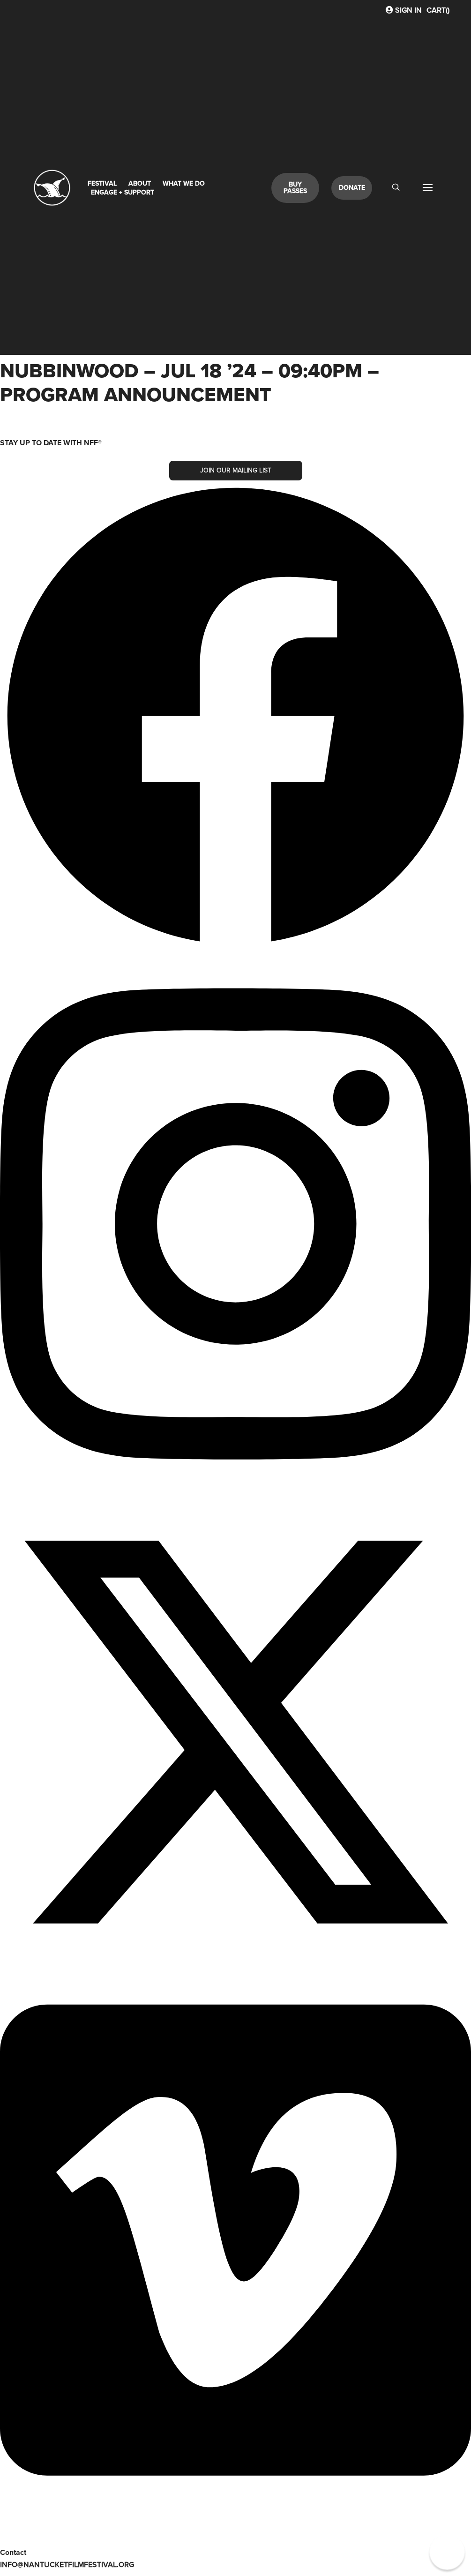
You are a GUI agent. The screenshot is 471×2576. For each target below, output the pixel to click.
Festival (102, 183)
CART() (437, 10)
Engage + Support (122, 192)
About (139, 183)
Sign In (404, 10)
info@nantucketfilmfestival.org (67, 2564)
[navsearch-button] (396, 188)
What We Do (184, 183)
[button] (447, 2552)
